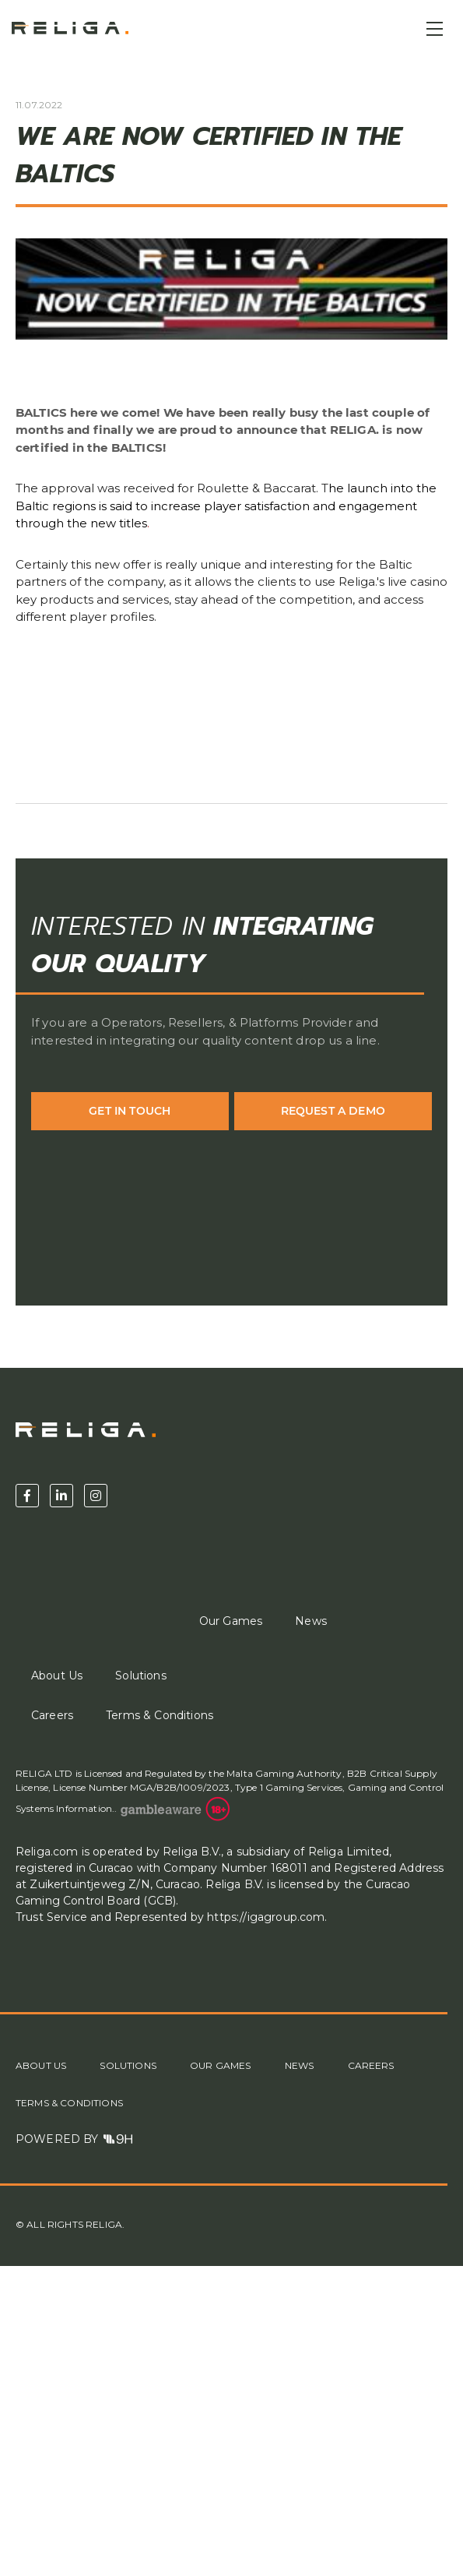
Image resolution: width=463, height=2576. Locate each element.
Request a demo (333, 1111)
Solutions (140, 1676)
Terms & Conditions (159, 1715)
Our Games (230, 1621)
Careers (52, 1715)
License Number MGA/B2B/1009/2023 (140, 1787)
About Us (56, 1676)
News (311, 1621)
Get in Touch (129, 1111)
